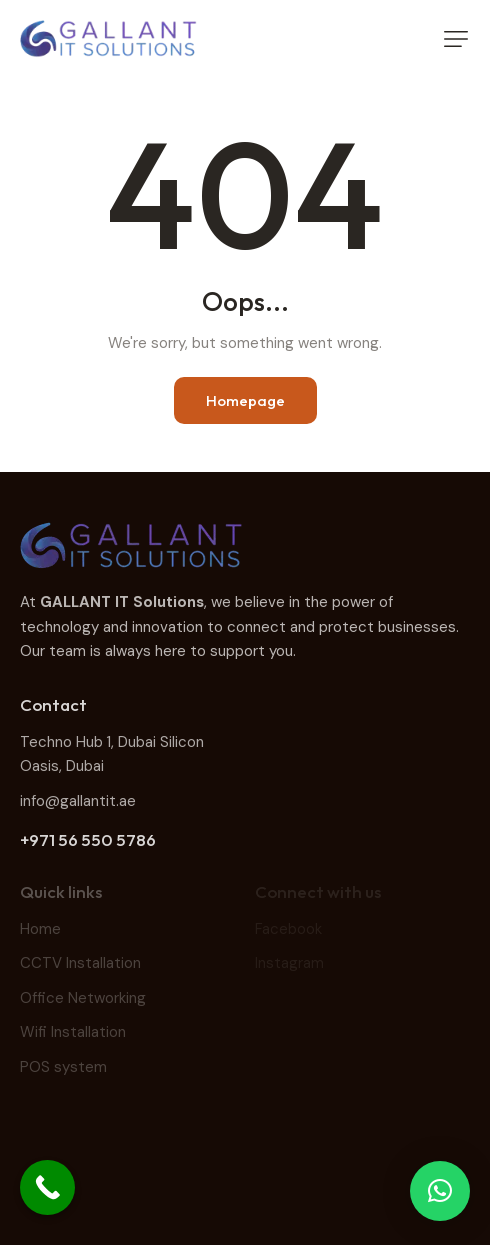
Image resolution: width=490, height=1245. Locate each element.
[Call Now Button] (47, 1187)
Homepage (245, 400)
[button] (456, 39)
